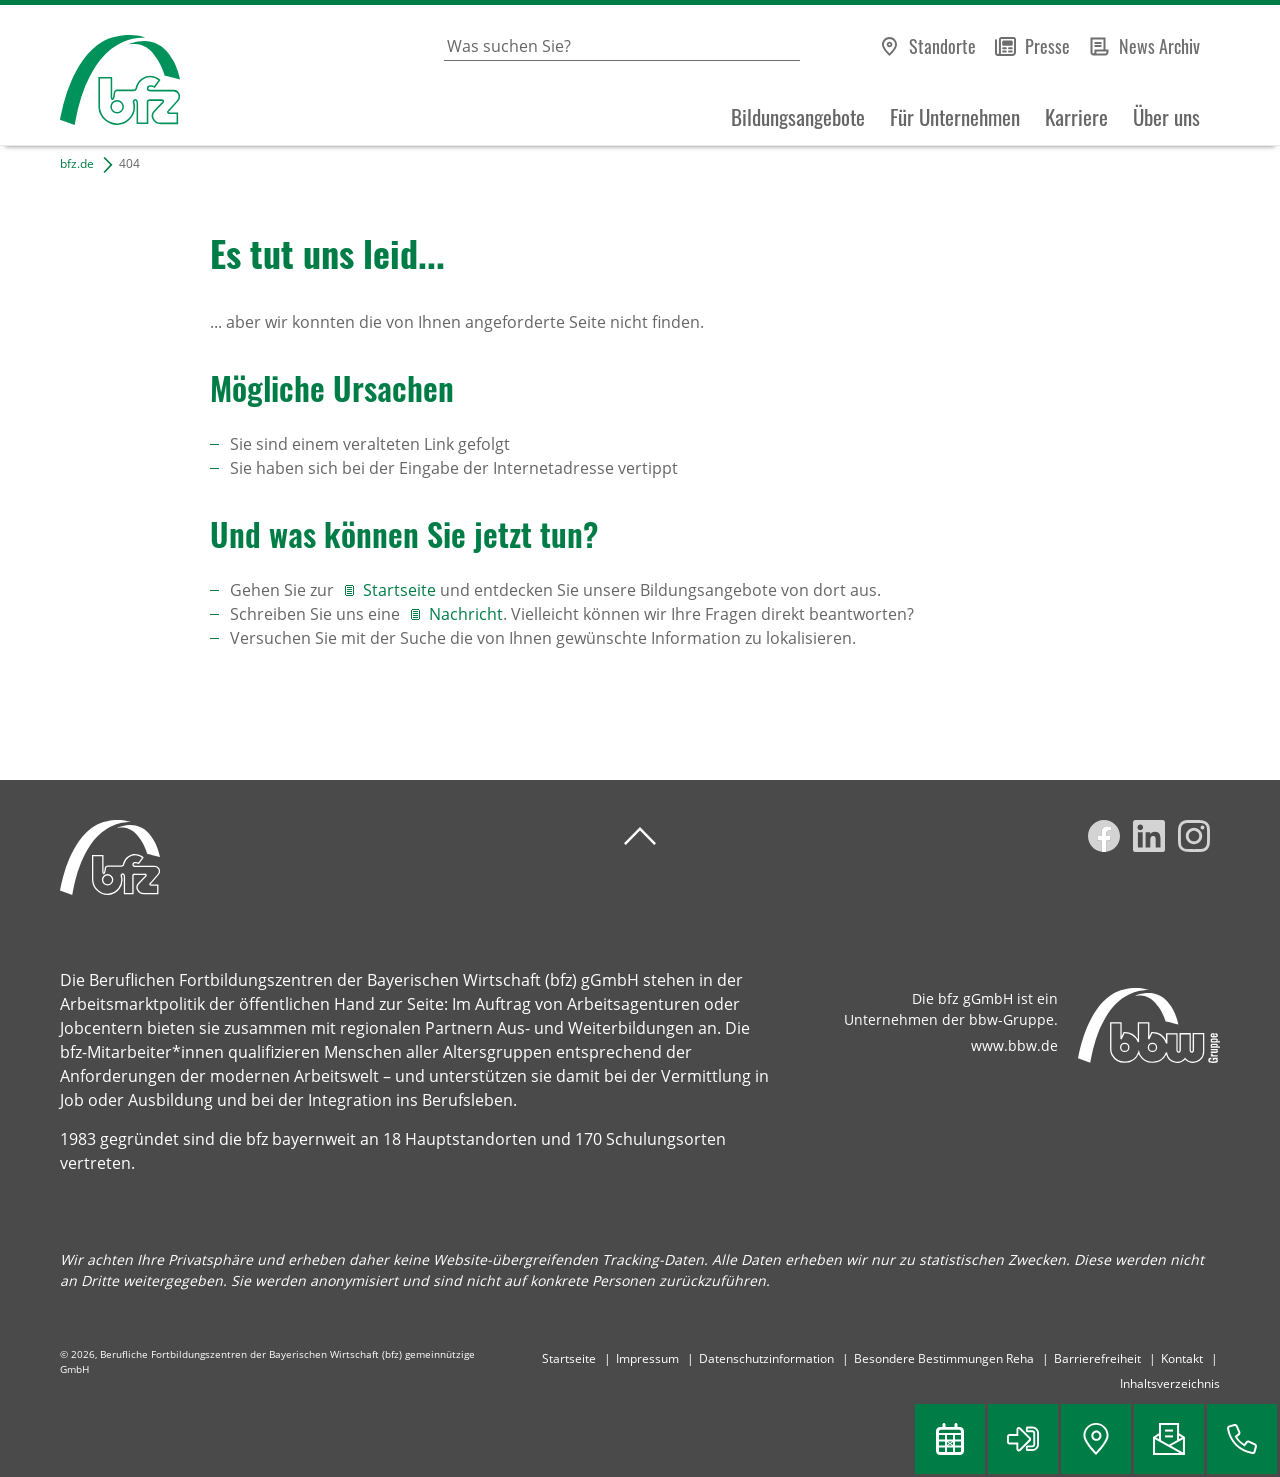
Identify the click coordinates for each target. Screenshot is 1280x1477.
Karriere (1076, 117)
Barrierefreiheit (1097, 1358)
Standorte (942, 46)
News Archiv (1159, 46)
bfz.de (77, 163)
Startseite (401, 590)
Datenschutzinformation (766, 1358)
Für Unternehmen (955, 117)
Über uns (1166, 117)
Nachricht (466, 614)
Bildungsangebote (798, 117)
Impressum (647, 1358)
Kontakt (1182, 1358)
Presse (1047, 46)
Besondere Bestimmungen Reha (944, 1358)
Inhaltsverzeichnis (1170, 1383)
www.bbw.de (1014, 1045)
